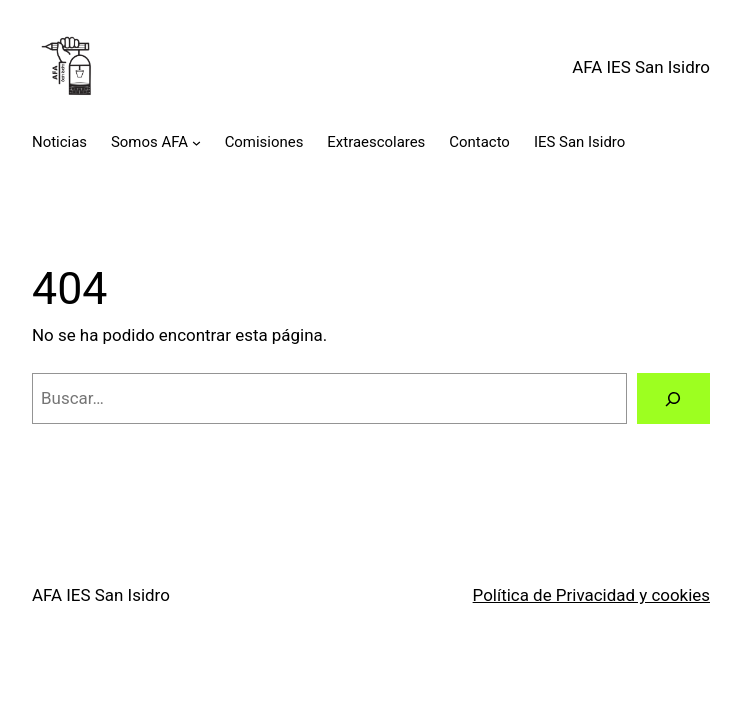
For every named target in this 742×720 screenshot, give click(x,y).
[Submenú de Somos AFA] (196, 142)
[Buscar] (673, 398)
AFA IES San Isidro (641, 67)
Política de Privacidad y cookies (591, 595)
